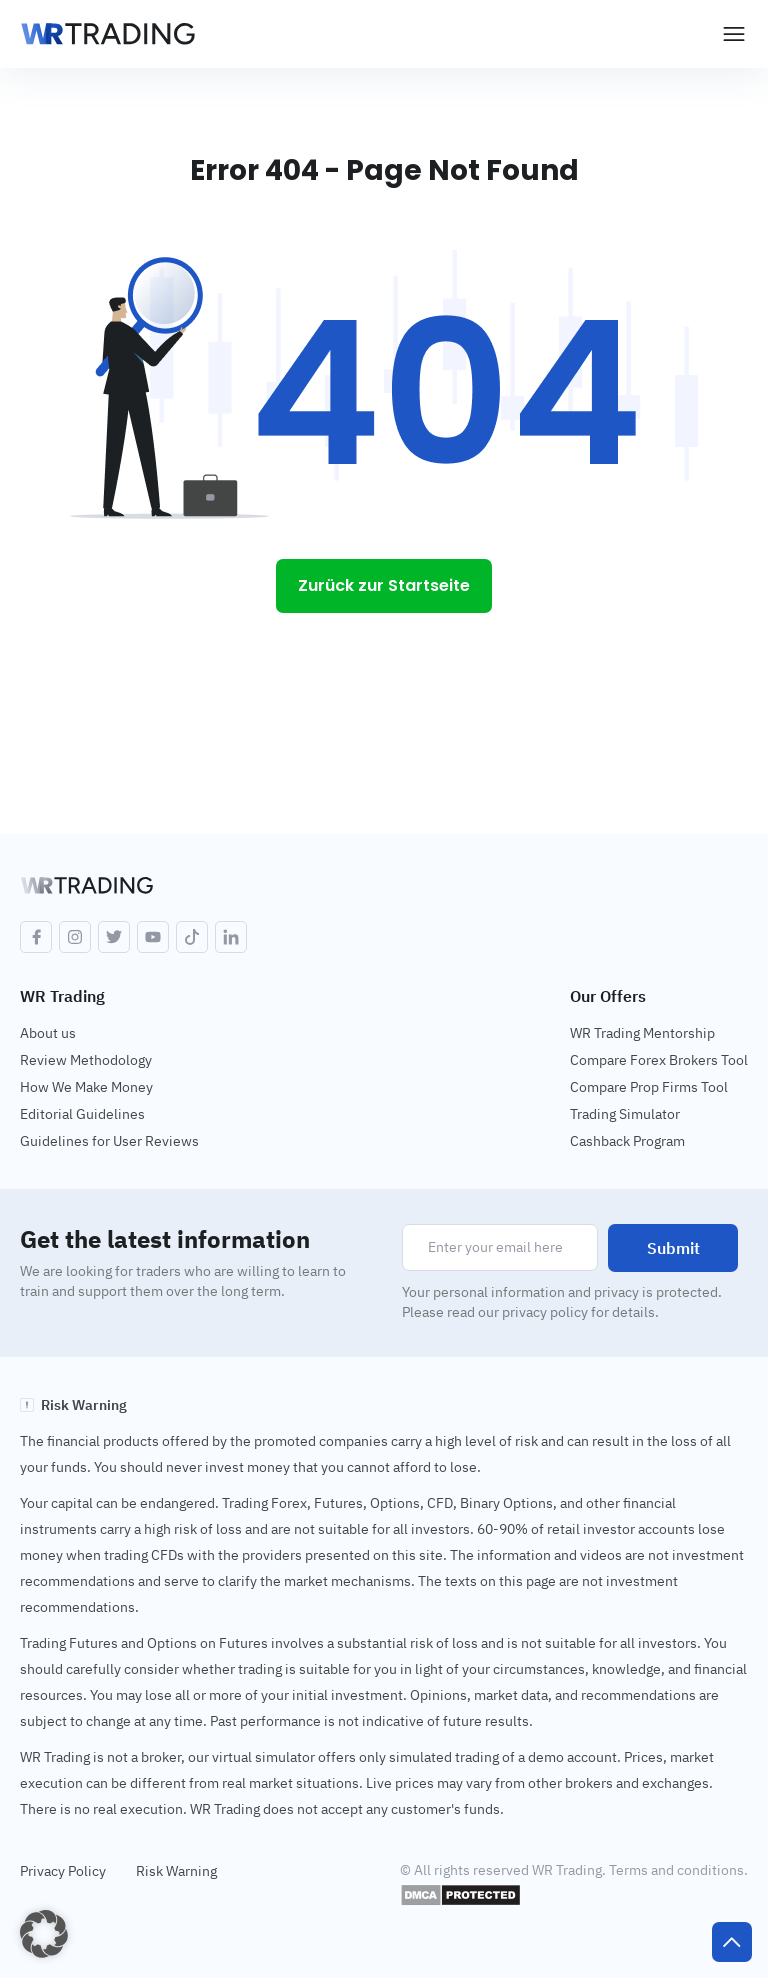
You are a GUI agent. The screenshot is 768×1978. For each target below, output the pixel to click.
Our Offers (608, 996)
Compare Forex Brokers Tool (659, 1060)
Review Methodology (86, 1060)
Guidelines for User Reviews (109, 1141)
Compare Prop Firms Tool (649, 1087)
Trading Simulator (625, 1114)
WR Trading (62, 996)
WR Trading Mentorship (642, 1033)
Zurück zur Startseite (384, 585)
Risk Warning (176, 1871)
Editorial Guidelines (82, 1114)
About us (48, 1033)
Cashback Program (627, 1141)
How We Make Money (86, 1087)
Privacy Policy (63, 1871)
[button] (44, 1934)
